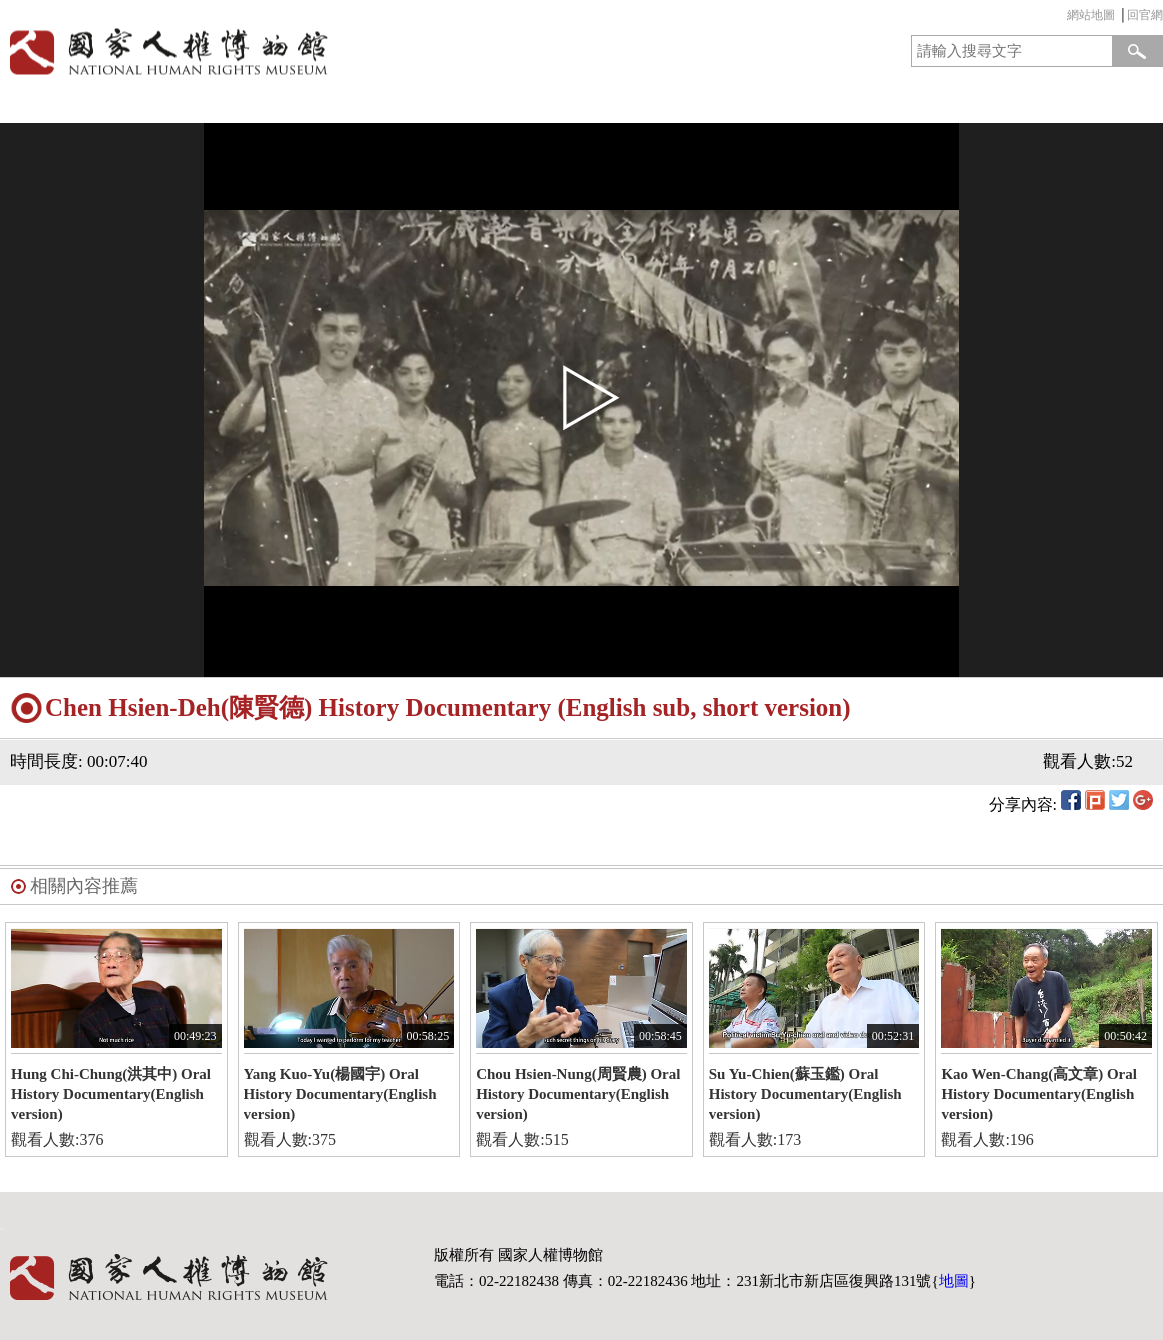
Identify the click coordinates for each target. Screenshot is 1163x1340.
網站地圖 (1091, 15)
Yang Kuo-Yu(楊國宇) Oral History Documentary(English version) (340, 1094)
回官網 (1145, 15)
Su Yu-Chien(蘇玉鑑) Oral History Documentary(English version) (805, 1094)
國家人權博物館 (285, 51)
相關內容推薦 (84, 886)
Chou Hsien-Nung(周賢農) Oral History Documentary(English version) (578, 1094)
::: (1062, 17)
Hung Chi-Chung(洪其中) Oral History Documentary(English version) (111, 1094)
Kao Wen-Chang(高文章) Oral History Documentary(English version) (1039, 1094)
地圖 (954, 1281)
